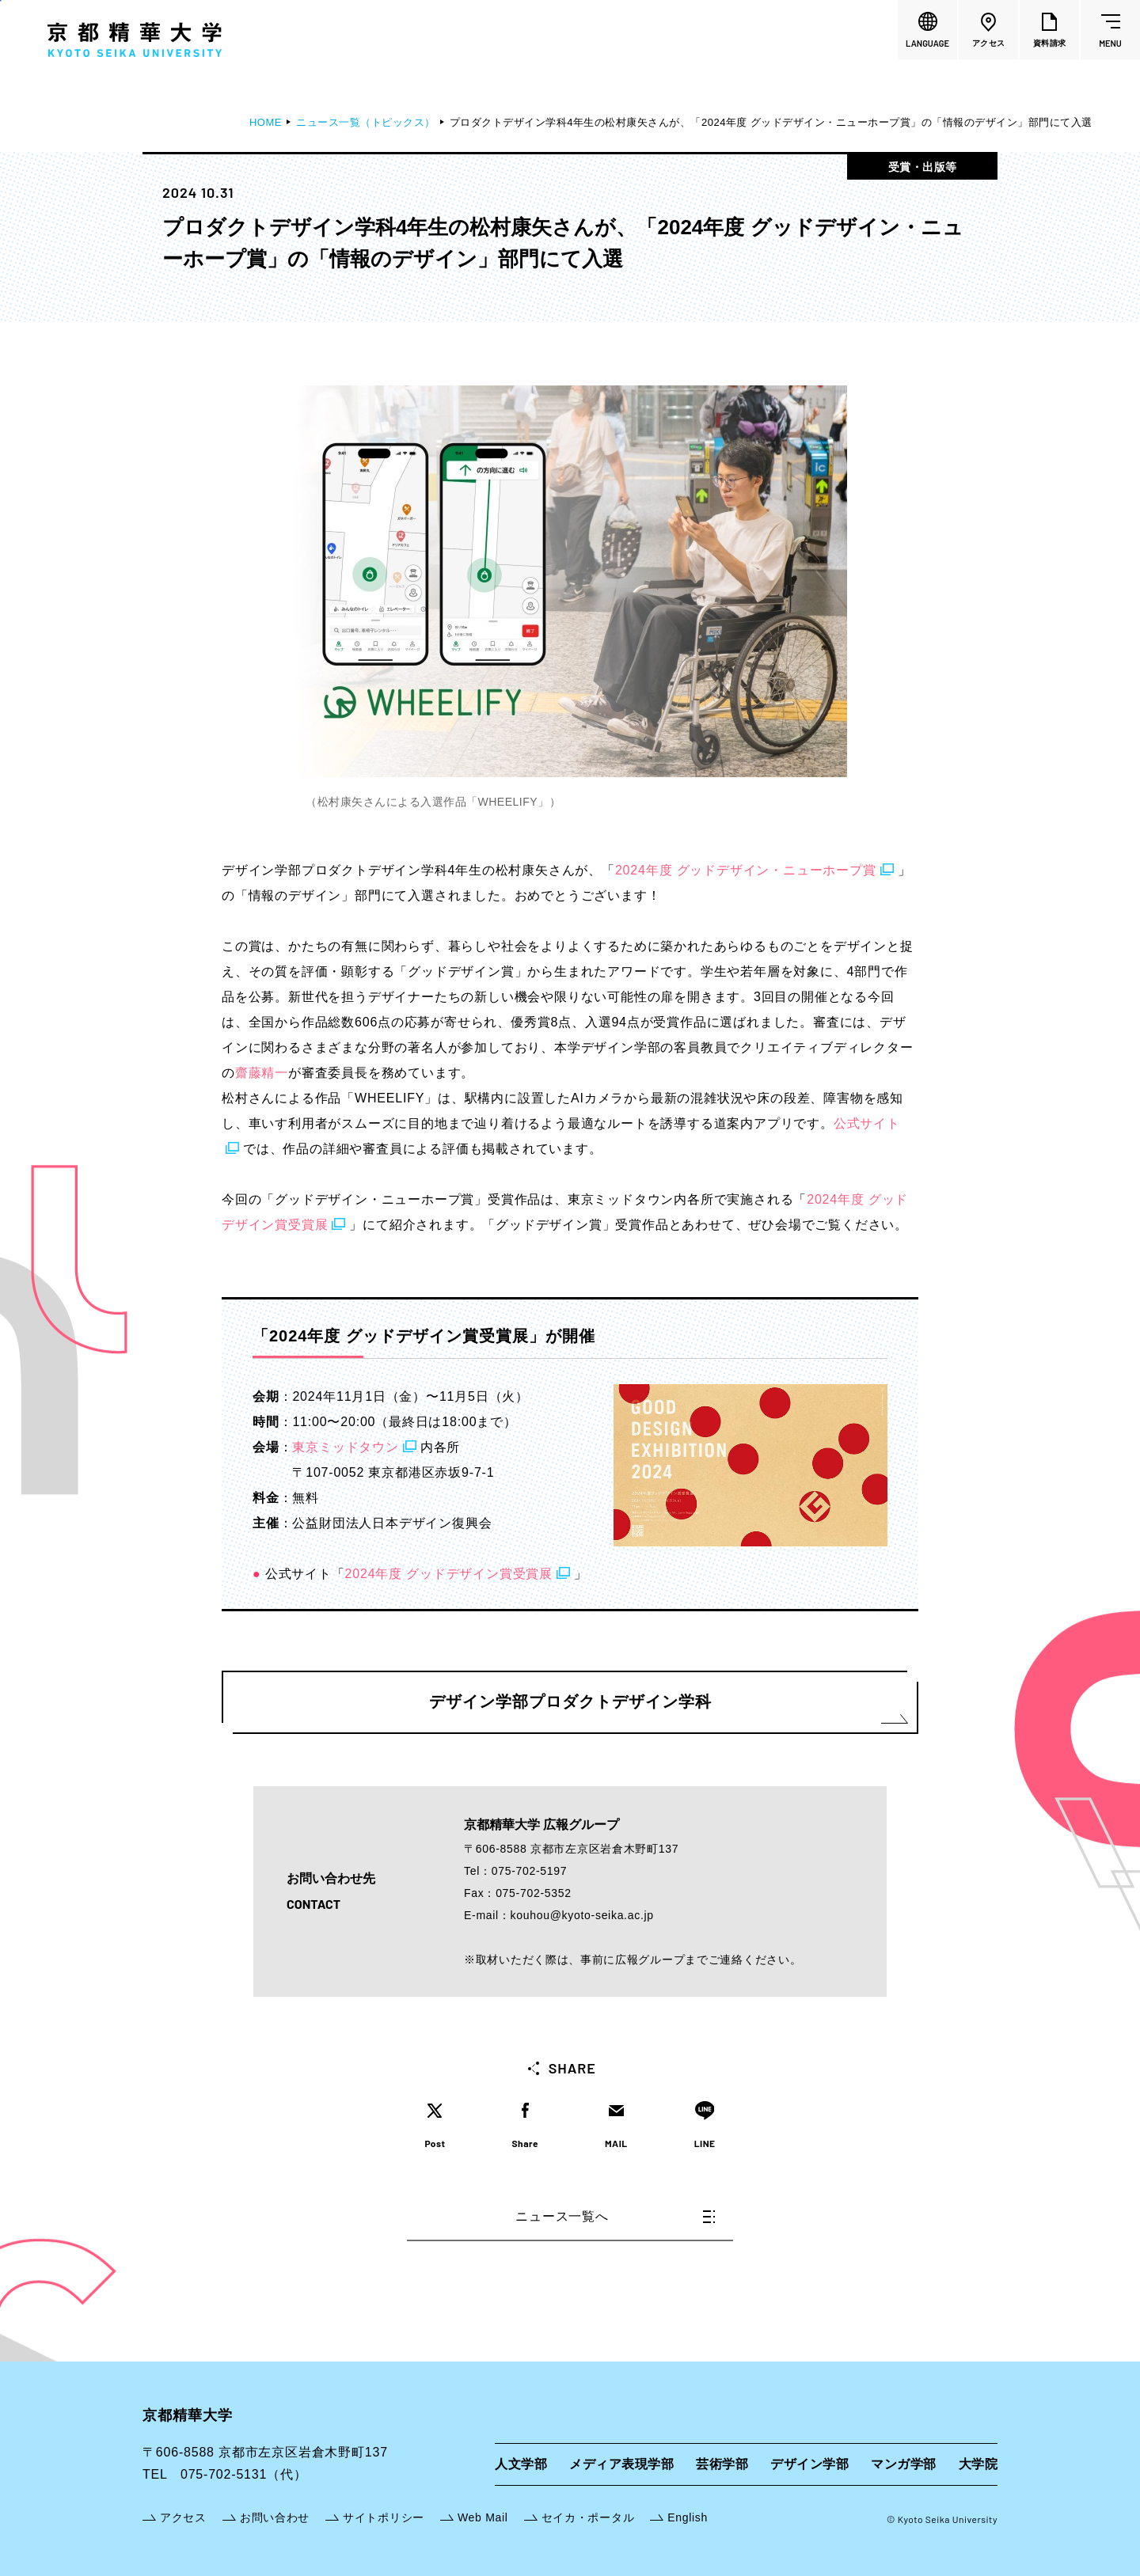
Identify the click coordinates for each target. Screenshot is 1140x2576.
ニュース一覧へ (615, 2216)
